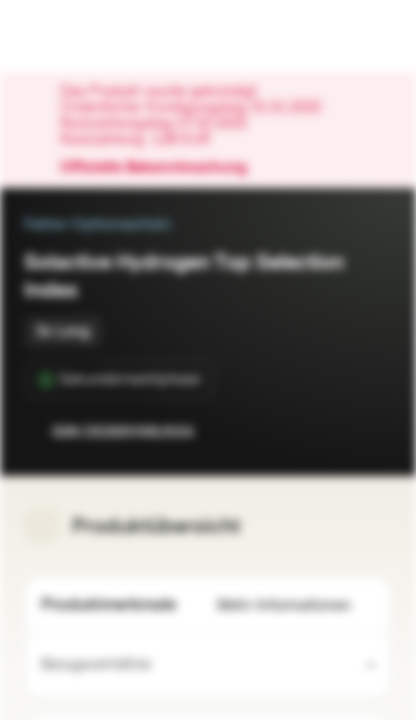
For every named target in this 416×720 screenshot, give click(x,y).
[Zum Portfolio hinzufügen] (372, 432)
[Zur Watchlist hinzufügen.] (332, 432)
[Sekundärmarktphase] (119, 380)
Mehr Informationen (296, 605)
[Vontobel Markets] (78, 36)
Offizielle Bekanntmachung (163, 168)
